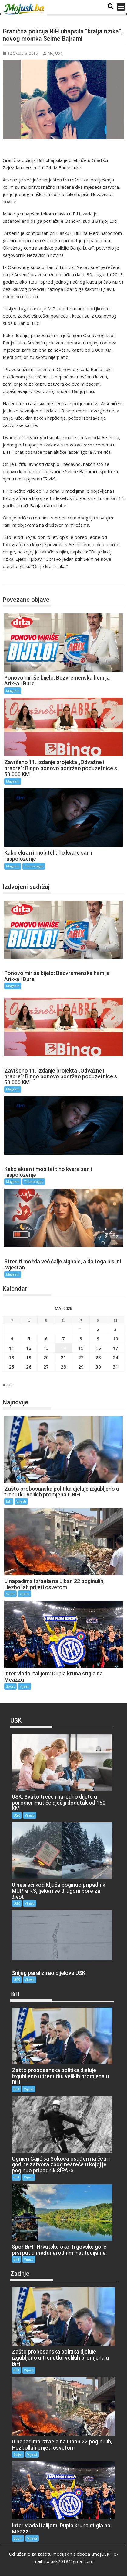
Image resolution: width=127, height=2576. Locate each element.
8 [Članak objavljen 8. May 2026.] (80, 1338)
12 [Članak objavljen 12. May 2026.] (29, 1348)
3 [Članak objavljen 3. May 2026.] (115, 1329)
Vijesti (21, 1501)
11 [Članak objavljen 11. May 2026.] (11, 1348)
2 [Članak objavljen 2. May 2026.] (98, 1329)
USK (17, 1815)
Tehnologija (33, 866)
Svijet (10, 1593)
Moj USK (52, 53)
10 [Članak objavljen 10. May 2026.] (115, 1338)
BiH (9, 1501)
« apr (8, 1384)
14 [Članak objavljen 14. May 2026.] (63, 1348)
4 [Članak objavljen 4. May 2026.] (11, 1338)
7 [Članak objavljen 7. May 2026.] (63, 1338)
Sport (10, 1686)
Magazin (17, 578)
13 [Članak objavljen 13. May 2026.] (46, 1348)
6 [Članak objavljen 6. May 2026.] (46, 1338)
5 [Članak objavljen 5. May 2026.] (29, 1338)
